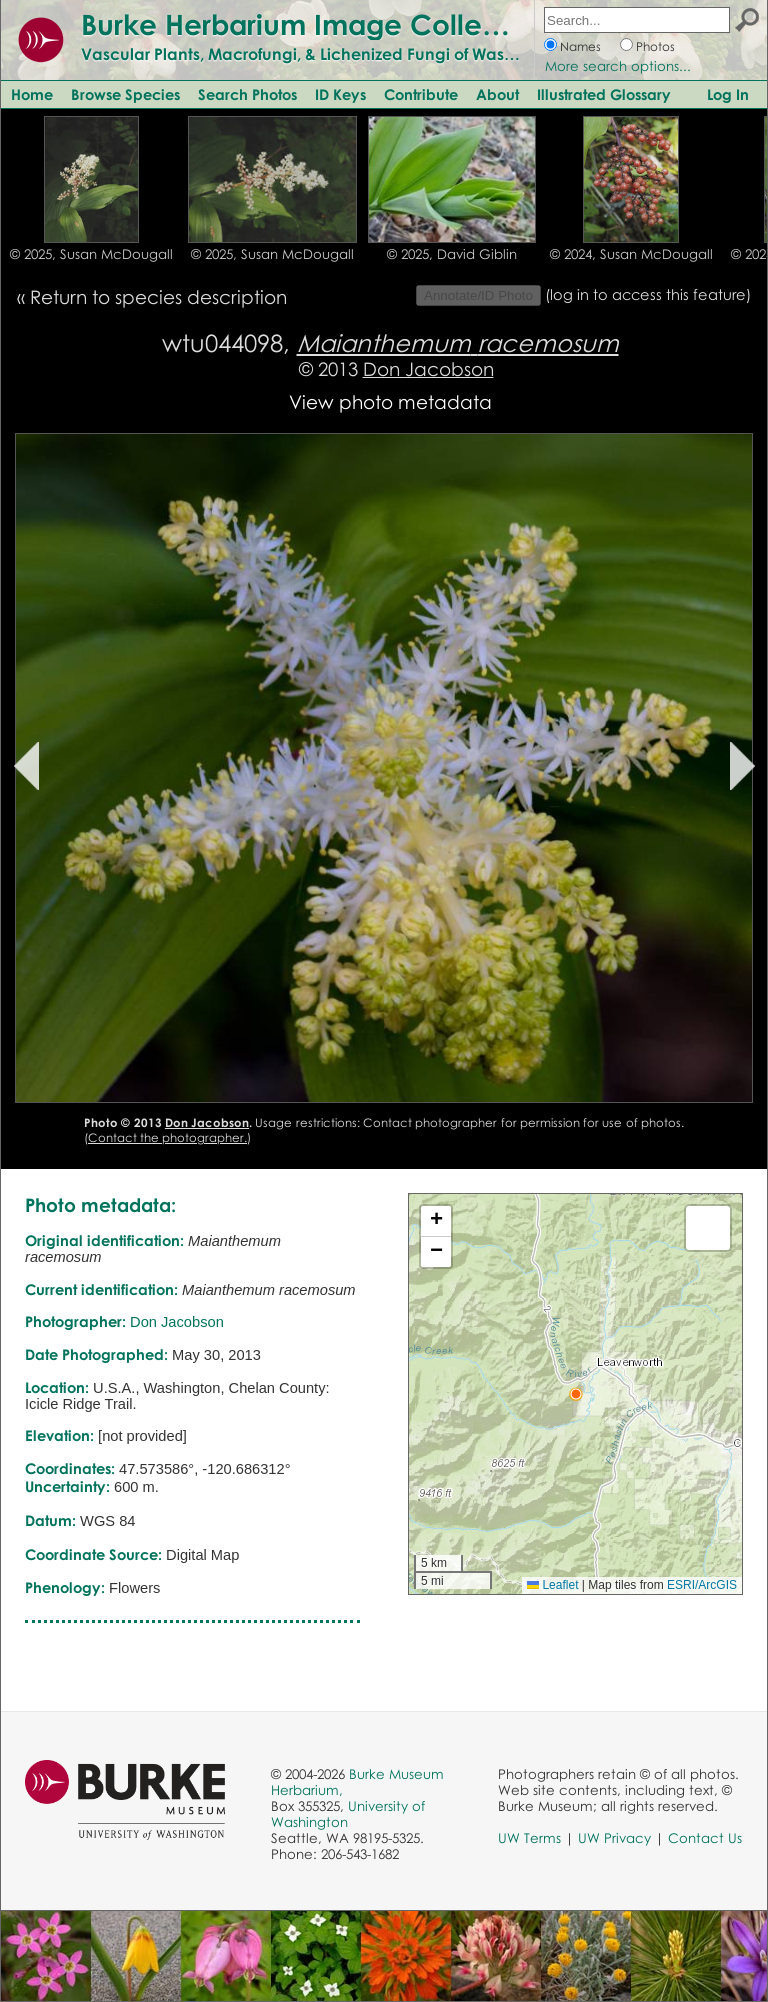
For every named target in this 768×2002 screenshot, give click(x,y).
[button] (576, 1394)
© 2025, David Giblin (452, 254)
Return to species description (158, 296)
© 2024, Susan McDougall (631, 254)
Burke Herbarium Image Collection (315, 24)
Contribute (421, 94)
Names (580, 46)
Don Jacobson (428, 368)
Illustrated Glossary (604, 94)
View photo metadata (390, 401)
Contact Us (705, 1838)
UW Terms (529, 1838)
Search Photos (247, 94)
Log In (728, 94)
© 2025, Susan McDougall (91, 254)
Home (32, 94)
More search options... (618, 66)
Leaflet (552, 1585)
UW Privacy (614, 1838)
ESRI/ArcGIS (702, 1585)
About (497, 94)
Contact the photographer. (167, 1137)
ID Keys (340, 94)
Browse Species (125, 94)
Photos (655, 46)
